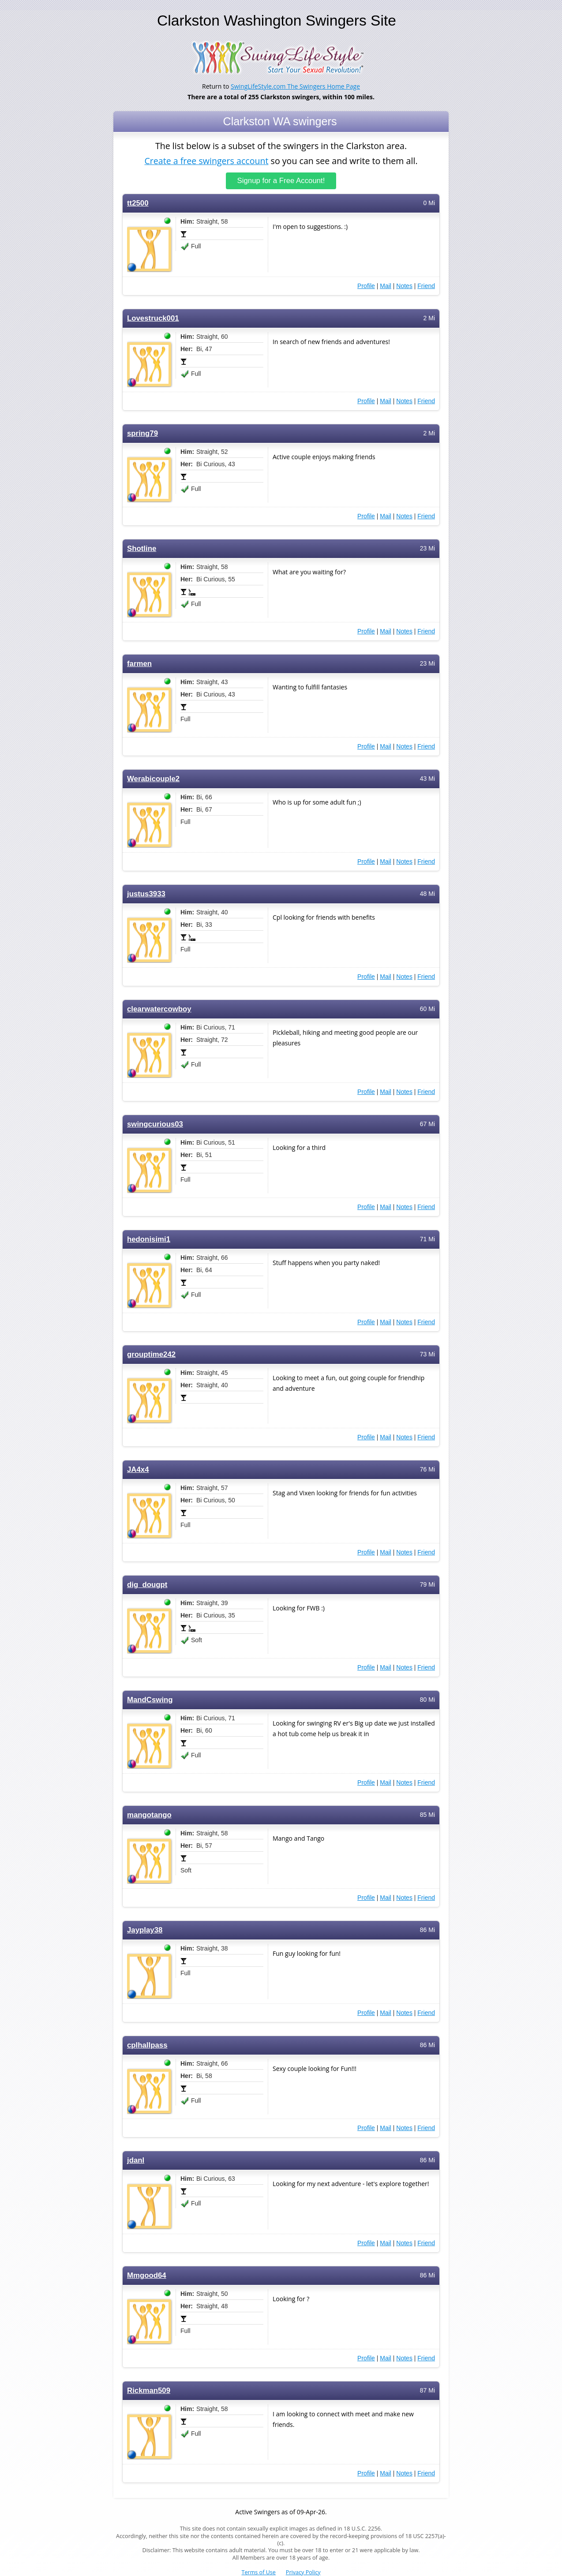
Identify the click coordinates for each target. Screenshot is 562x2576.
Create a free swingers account (206, 160)
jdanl (135, 2160)
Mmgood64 (146, 2275)
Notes (404, 285)
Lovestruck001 (153, 318)
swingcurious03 (155, 1124)
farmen (139, 663)
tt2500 (138, 203)
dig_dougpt (147, 1584)
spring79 (142, 433)
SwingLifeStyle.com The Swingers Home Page (295, 86)
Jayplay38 (144, 1930)
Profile (366, 285)
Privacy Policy (303, 2572)
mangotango (149, 1815)
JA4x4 (138, 1469)
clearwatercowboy (159, 1009)
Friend (426, 285)
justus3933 (146, 894)
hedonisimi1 (148, 1239)
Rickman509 (148, 2390)
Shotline (141, 548)
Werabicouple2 (153, 779)
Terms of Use (259, 2572)
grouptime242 (151, 1354)
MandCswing (150, 1700)
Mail (385, 285)
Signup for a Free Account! (281, 180)
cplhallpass (147, 2045)
